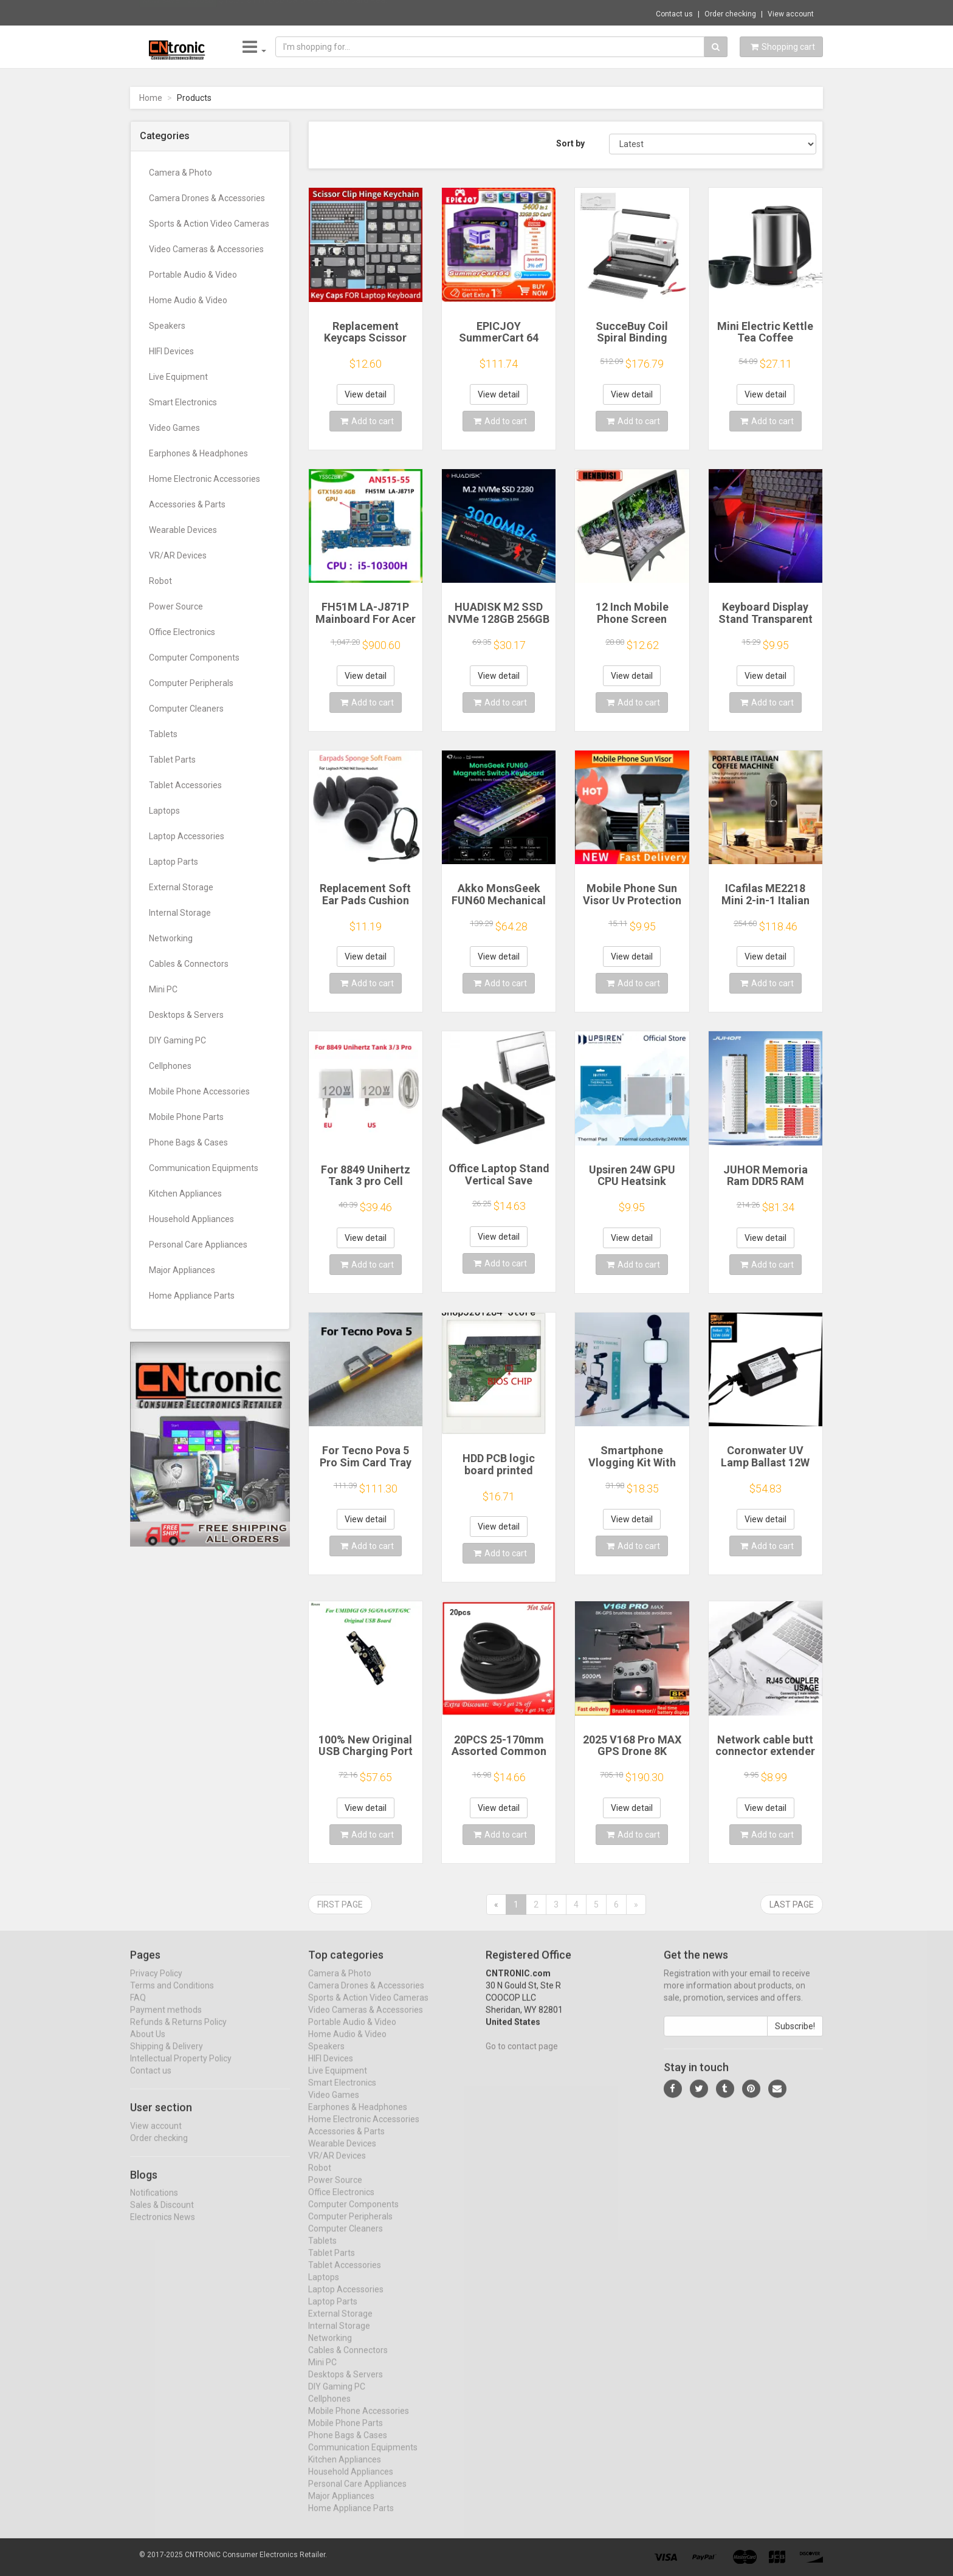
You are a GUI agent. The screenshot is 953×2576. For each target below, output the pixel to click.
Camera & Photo (180, 172)
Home (150, 98)
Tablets (163, 734)
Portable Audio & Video (193, 275)
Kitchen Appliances (185, 1193)
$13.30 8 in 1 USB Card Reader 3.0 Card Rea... (305, 12)
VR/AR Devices (178, 555)
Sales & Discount (162, 2216)
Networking (171, 938)
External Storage (181, 887)
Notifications (154, 2203)
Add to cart (367, 421)
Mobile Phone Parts (186, 1117)
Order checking (730, 14)
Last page (791, 1904)
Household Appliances (191, 1219)
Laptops (164, 811)
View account (791, 14)
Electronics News (162, 2228)
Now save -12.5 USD (178, 13)
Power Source (176, 606)
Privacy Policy (156, 1984)
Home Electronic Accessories (204, 479)
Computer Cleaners (186, 708)
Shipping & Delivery (166, 2057)
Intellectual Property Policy (181, 2069)
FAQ (138, 2008)
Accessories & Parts (187, 504)
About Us (147, 2045)
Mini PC (163, 989)
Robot (160, 581)
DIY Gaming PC (177, 1040)
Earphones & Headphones (198, 453)
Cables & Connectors (189, 964)
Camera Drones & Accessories (207, 198)
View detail (366, 394)
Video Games (174, 428)
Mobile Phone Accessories (199, 1091)
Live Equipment (178, 377)
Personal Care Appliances (198, 1244)
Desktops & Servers (186, 1015)
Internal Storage (180, 913)
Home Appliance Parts (192, 1295)
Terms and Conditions (172, 1996)
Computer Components (194, 657)
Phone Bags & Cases (188, 1142)
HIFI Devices (171, 351)
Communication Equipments (203, 1168)
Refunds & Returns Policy (178, 2033)
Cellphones (170, 1066)
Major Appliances (182, 1270)
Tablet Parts (172, 759)
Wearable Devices (183, 530)
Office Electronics (182, 632)
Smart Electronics (183, 402)
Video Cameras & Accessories (206, 249)
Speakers (167, 326)
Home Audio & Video (188, 300)
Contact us (674, 14)
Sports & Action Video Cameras (209, 223)
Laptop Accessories (186, 836)
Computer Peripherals (191, 683)
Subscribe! (795, 2037)
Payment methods (166, 2020)
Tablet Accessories (185, 785)
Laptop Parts (173, 862)
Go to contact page (522, 2057)
